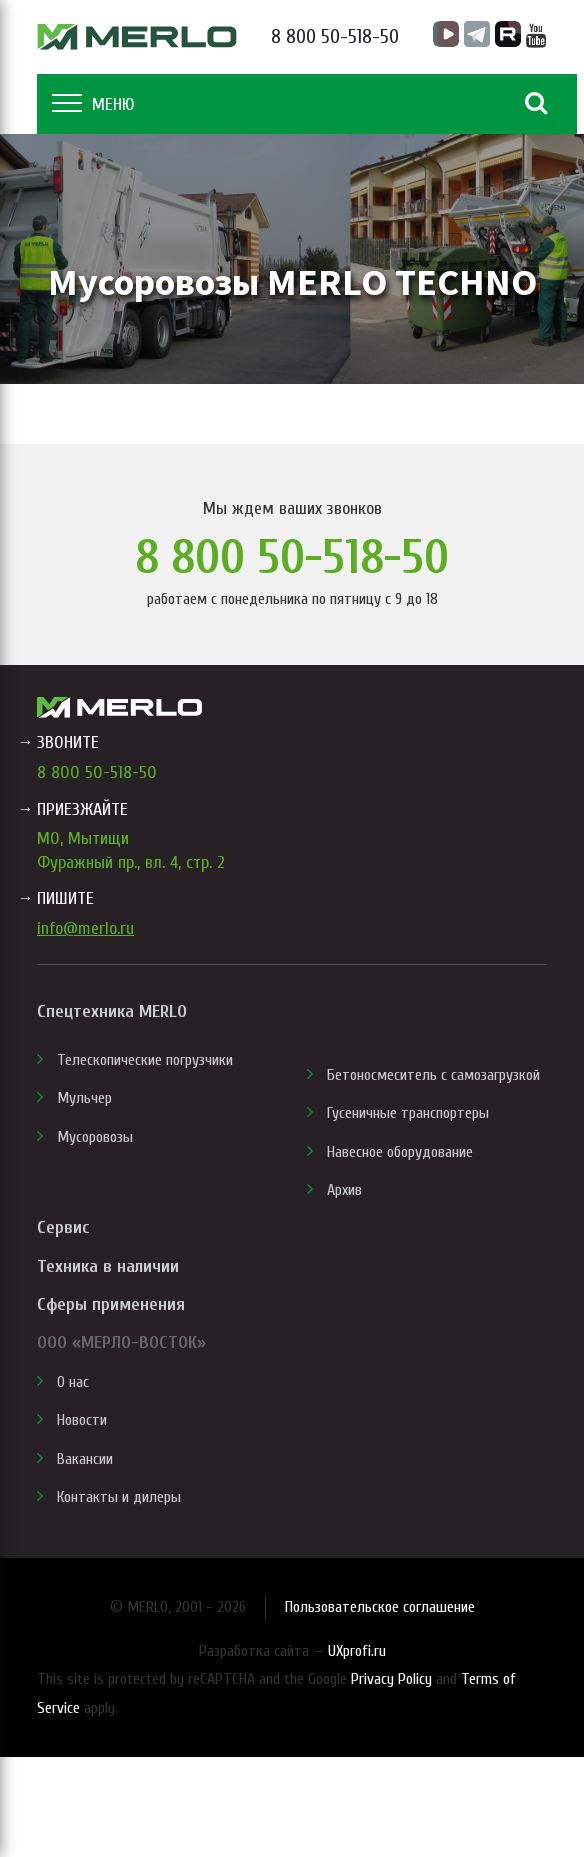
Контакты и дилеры (119, 1497)
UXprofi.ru (357, 1651)
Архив (344, 1190)
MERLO (137, 37)
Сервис (63, 1227)
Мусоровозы (95, 1137)
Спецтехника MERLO (112, 1011)
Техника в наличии (108, 1266)
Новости (82, 1420)
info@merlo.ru (85, 928)
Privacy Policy (391, 1679)
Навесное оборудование (400, 1152)
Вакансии (85, 1459)
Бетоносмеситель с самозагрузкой (433, 1075)
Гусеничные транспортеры (408, 1113)
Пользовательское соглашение (380, 1607)
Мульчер (84, 1098)
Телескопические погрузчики (145, 1060)
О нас (73, 1382)
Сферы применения (111, 1304)
